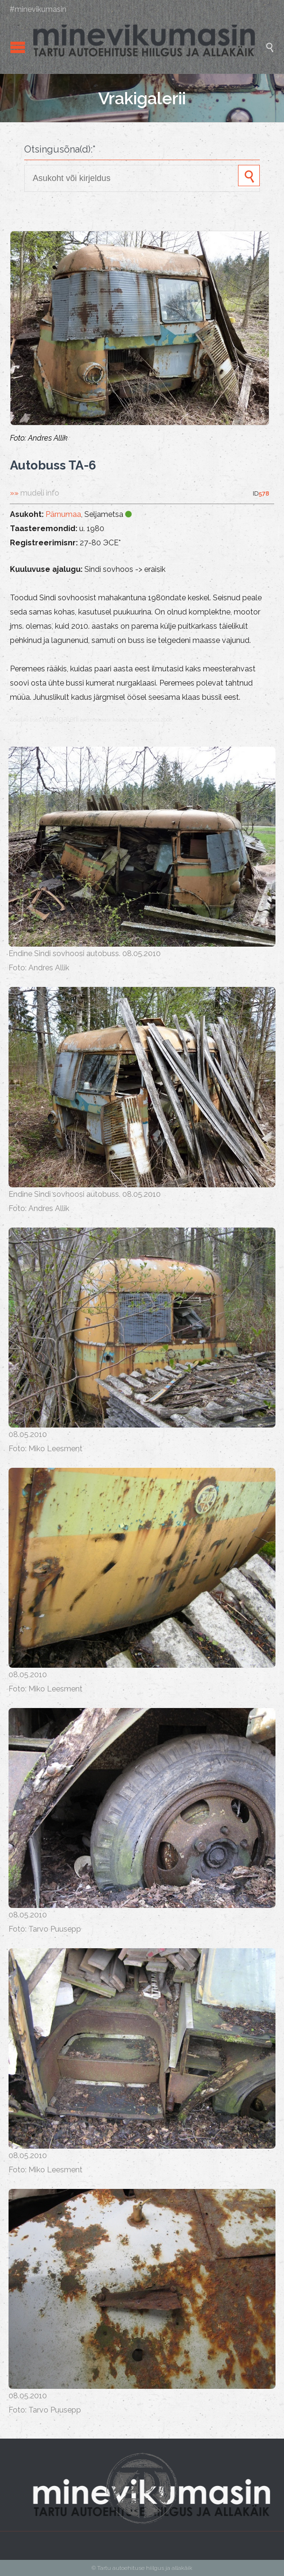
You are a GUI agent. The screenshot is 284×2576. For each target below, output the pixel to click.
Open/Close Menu (18, 47)
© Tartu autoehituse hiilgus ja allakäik (142, 2568)
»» (34, 492)
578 (264, 493)
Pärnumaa (63, 514)
